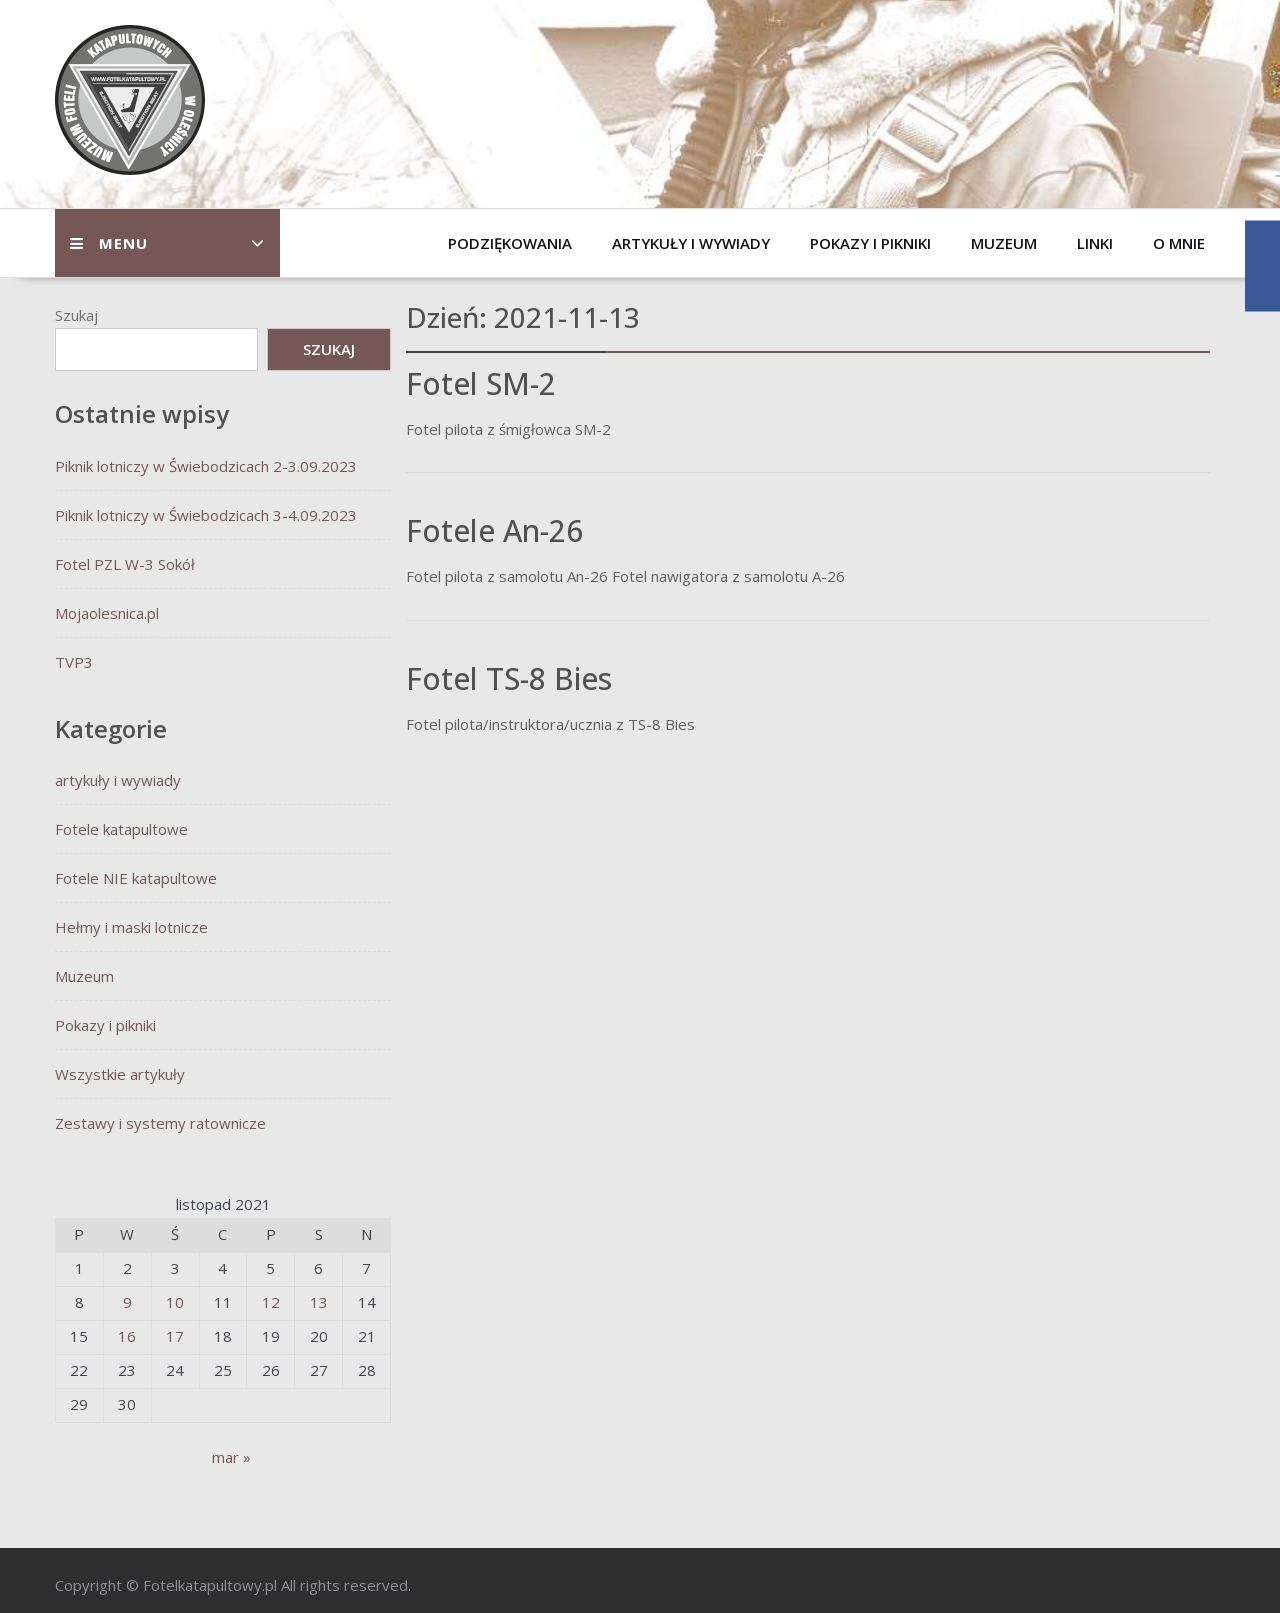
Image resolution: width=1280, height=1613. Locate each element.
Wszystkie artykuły (120, 1074)
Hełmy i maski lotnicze (131, 927)
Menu (109, 243)
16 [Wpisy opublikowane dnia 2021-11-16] (127, 1336)
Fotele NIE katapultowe (136, 878)
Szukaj (76, 315)
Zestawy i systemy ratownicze (160, 1123)
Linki (1095, 243)
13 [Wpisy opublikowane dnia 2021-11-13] (319, 1302)
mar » (231, 1457)
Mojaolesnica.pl (107, 613)
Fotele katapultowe (121, 829)
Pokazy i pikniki (870, 243)
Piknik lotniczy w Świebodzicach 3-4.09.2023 (206, 515)
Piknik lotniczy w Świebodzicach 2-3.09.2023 (206, 466)
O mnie (1179, 243)
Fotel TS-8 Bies (509, 678)
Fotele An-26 (494, 530)
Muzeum (1004, 243)
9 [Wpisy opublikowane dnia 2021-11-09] (127, 1302)
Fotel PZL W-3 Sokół (125, 564)
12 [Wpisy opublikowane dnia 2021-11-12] (271, 1302)
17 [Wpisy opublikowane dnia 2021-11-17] (175, 1336)
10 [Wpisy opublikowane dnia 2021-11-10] (175, 1302)
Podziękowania (510, 243)
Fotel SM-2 (481, 383)
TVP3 (74, 662)
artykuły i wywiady (691, 243)
